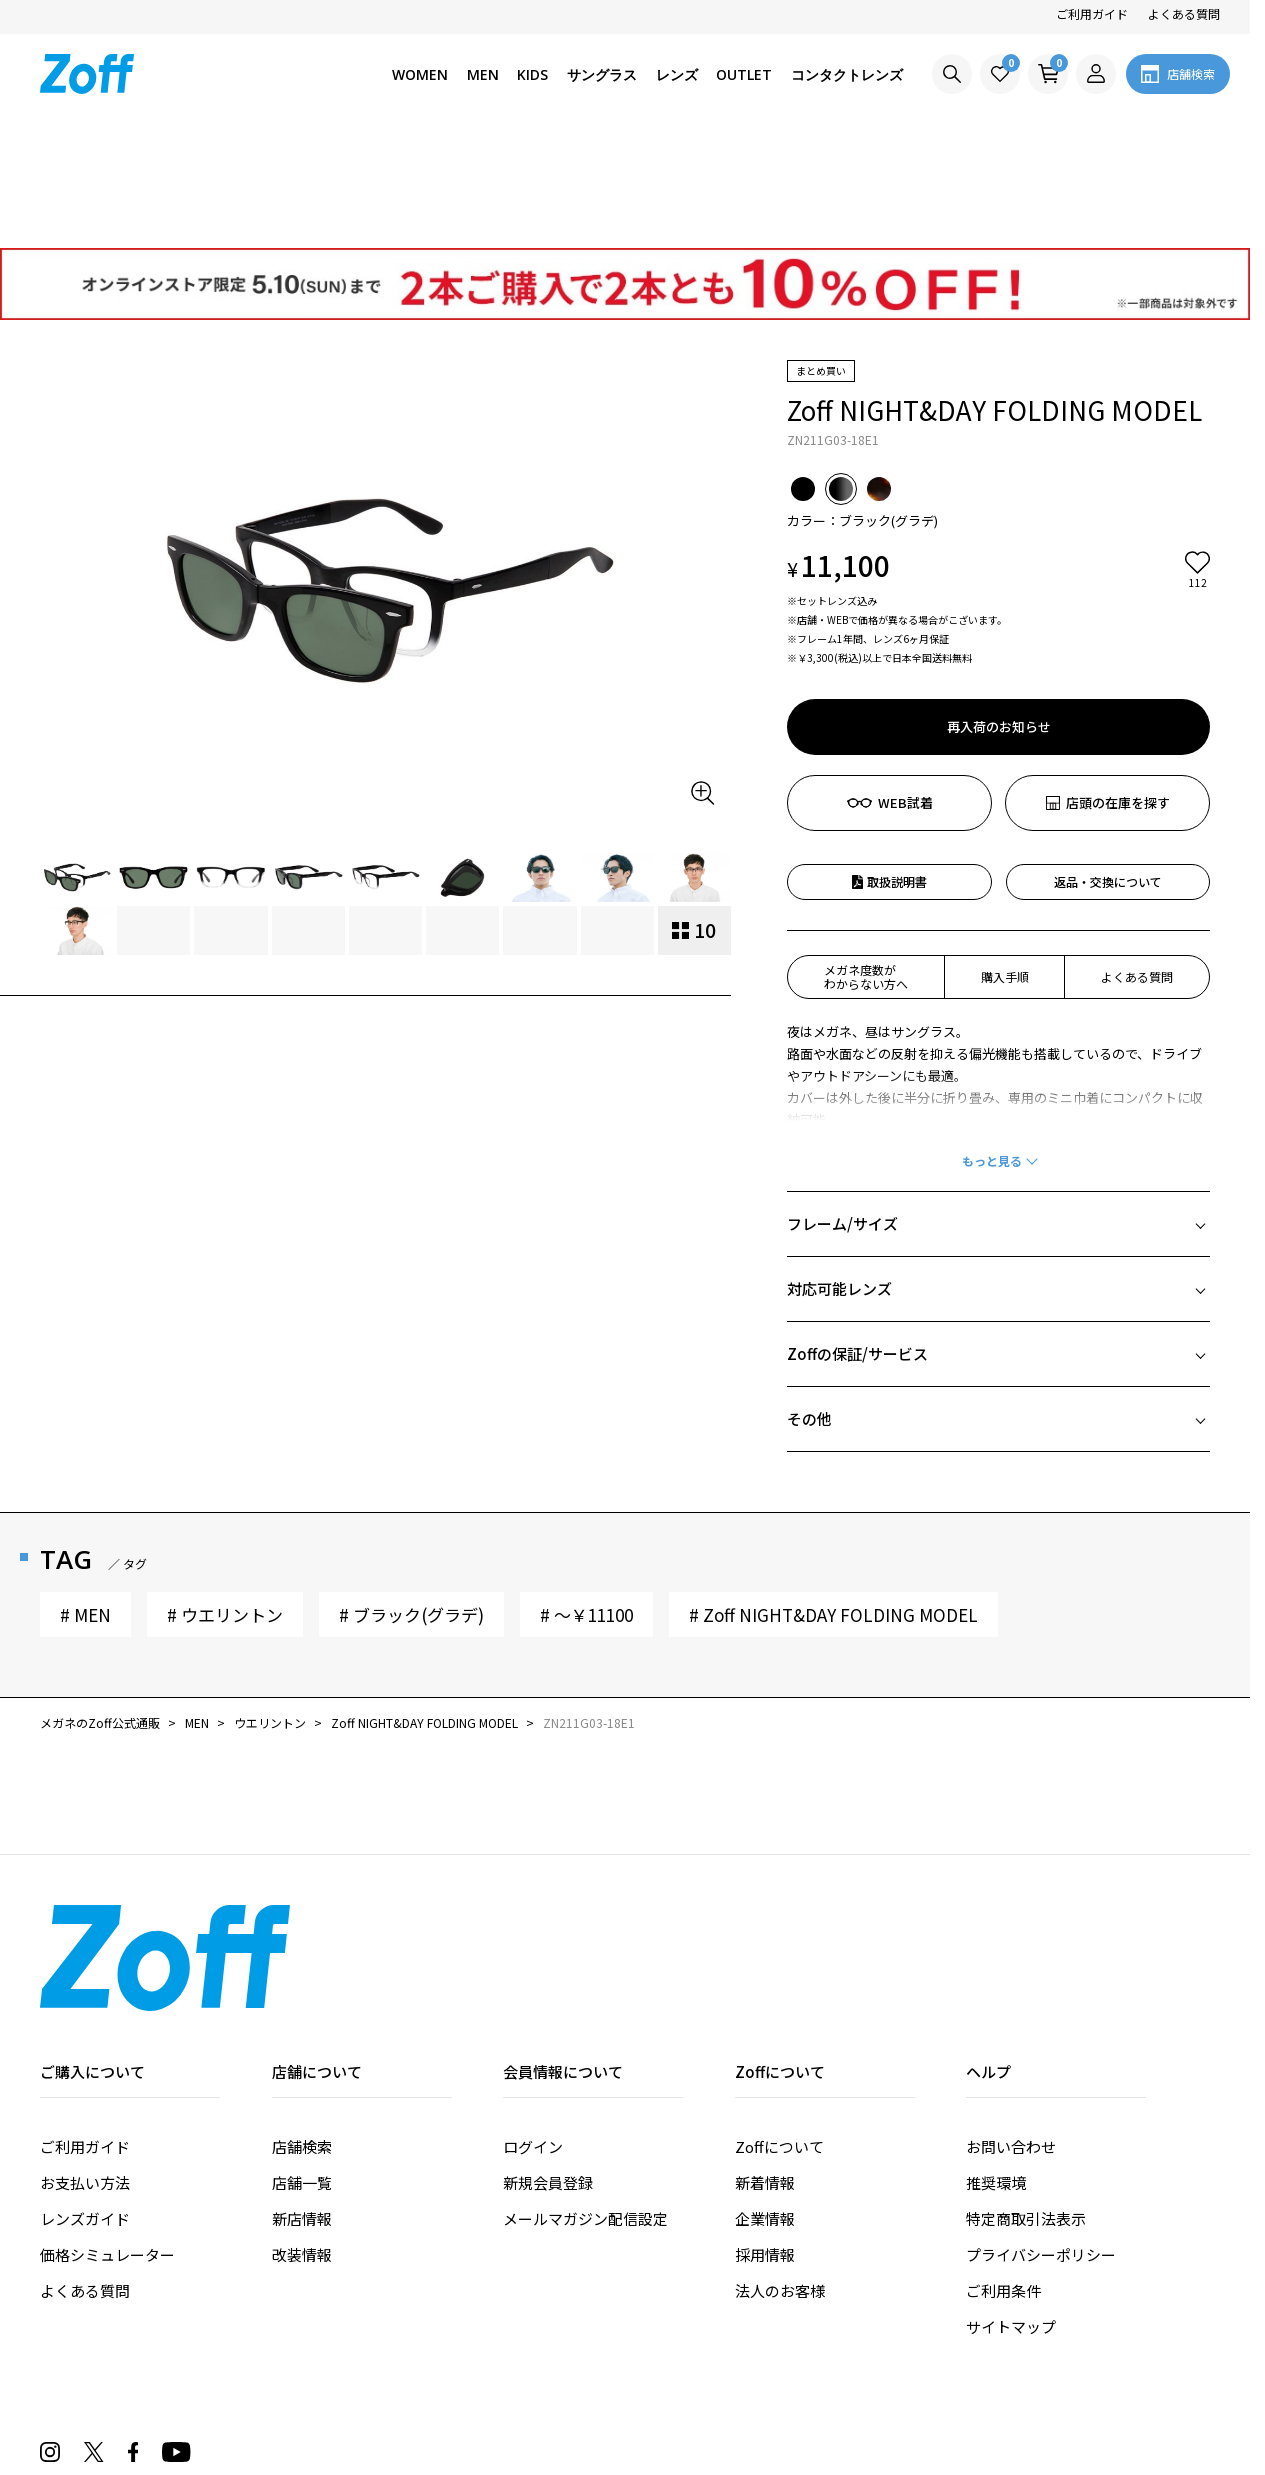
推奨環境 (996, 2068)
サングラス (602, 74)
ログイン (533, 2032)
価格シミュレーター (107, 2140)
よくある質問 (1184, 13)
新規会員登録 (548, 2068)
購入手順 (1005, 862)
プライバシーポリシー (1041, 2140)
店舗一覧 (302, 2068)
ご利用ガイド (1092, 13)
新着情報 (765, 2068)
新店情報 (302, 2104)
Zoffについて (779, 2032)
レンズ (677, 74)
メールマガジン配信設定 (585, 2104)
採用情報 (765, 2140)
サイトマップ (1011, 2212)
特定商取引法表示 (1026, 2104)
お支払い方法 (85, 2068)
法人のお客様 (780, 2176)
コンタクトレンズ (847, 74)
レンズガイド (85, 2104)
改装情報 (302, 2140)
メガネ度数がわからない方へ (866, 862)
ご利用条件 (1003, 2176)
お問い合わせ (1011, 2032)
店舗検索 (302, 2032)
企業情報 (765, 2104)
